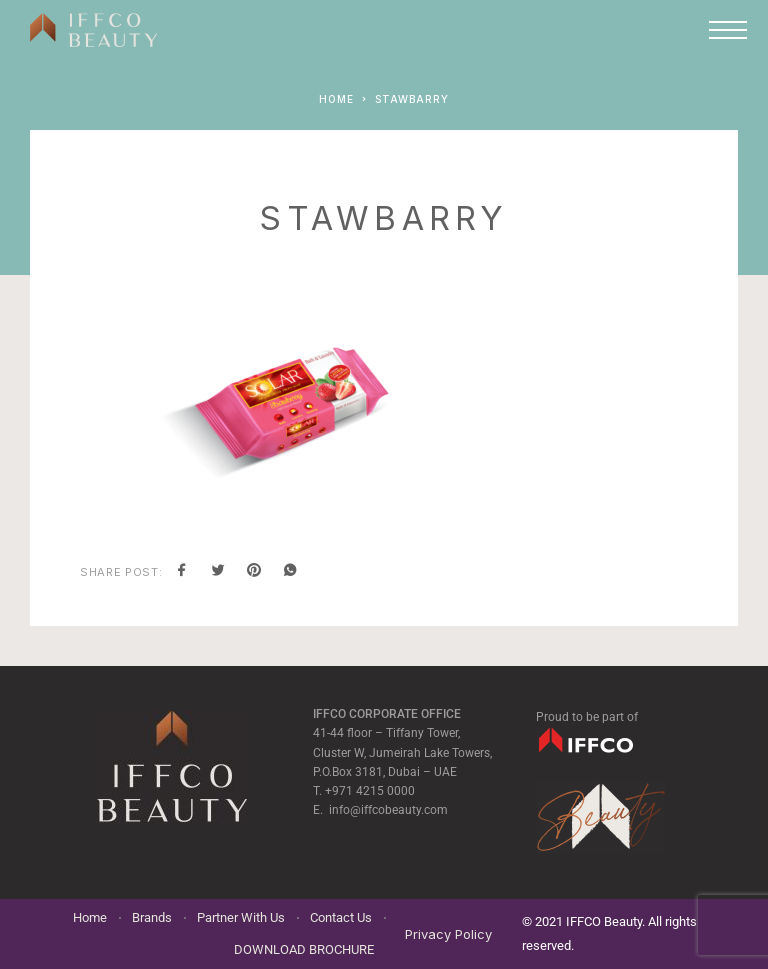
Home (90, 917)
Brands (152, 917)
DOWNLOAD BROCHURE (304, 949)
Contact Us (341, 917)
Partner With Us (241, 917)
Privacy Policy (448, 934)
